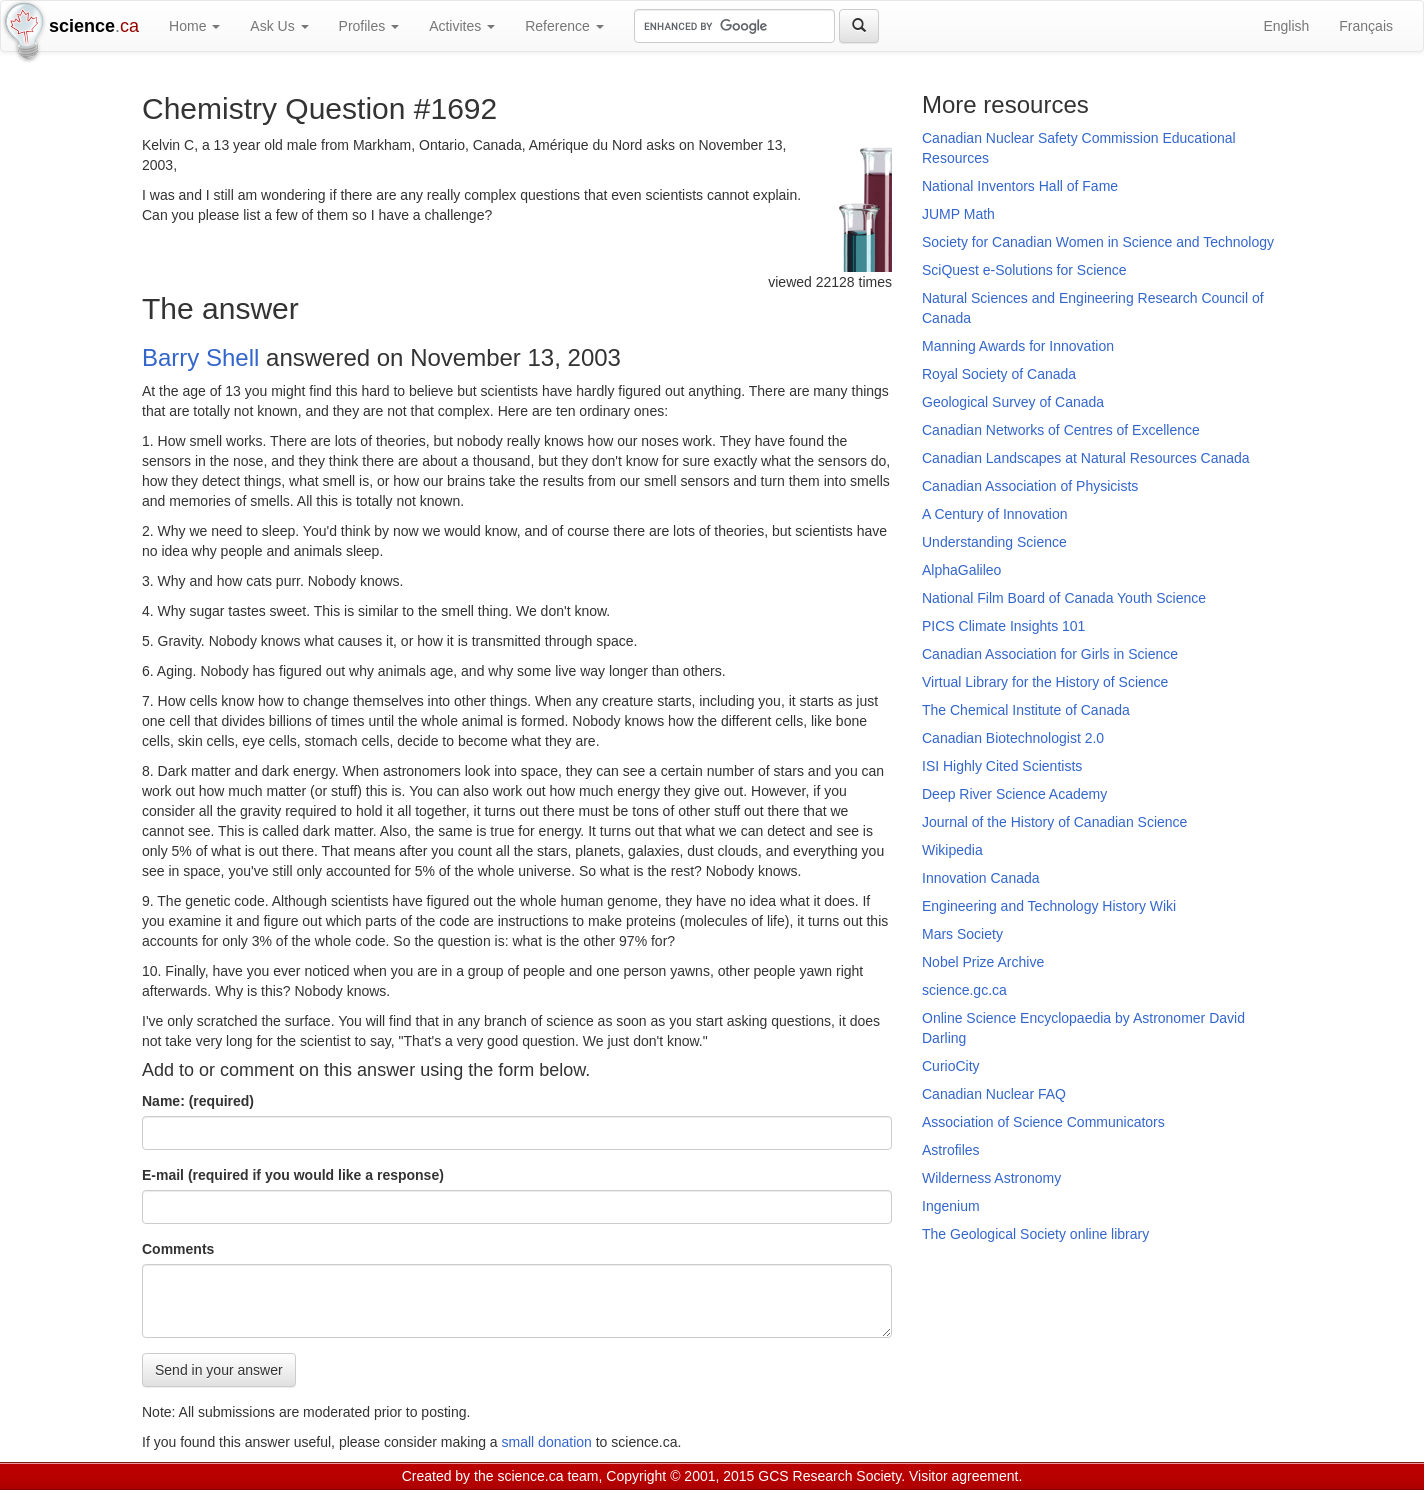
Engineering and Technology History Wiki (1049, 906)
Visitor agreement (963, 1476)
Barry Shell (200, 357)
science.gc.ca (964, 990)
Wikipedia (952, 850)
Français (1366, 26)
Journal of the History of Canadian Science (1054, 822)
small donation (547, 1442)
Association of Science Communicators (1043, 1122)
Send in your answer (219, 1370)
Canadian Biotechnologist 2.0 (1013, 738)
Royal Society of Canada (999, 374)
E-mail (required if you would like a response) (293, 1175)
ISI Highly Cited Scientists (1002, 766)
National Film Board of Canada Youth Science (1064, 598)
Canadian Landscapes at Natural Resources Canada (1086, 458)
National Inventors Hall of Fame (1020, 186)
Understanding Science (994, 542)
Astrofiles (951, 1150)
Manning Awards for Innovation (1018, 346)
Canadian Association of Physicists (1030, 486)
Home (194, 26)
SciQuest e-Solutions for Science (1024, 270)
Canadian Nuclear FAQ (994, 1094)
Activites (462, 26)
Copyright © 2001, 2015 (680, 1476)
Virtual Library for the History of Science (1045, 682)
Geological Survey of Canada (1013, 402)
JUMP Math (958, 214)
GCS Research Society (829, 1476)
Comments (178, 1249)
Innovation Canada (981, 878)
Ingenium (951, 1206)
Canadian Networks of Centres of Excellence (1061, 430)
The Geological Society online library (1035, 1234)
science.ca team (547, 1476)
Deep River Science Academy (1014, 794)
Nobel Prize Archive (983, 962)
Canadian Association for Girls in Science (1050, 654)
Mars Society (962, 934)
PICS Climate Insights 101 (1003, 626)
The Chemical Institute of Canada (1026, 710)
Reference (564, 26)
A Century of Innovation (995, 514)
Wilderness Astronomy (991, 1178)
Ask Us (279, 26)
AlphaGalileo (961, 570)
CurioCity (951, 1066)
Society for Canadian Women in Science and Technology (1098, 242)
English (1286, 26)
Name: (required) (198, 1101)
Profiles (369, 26)
